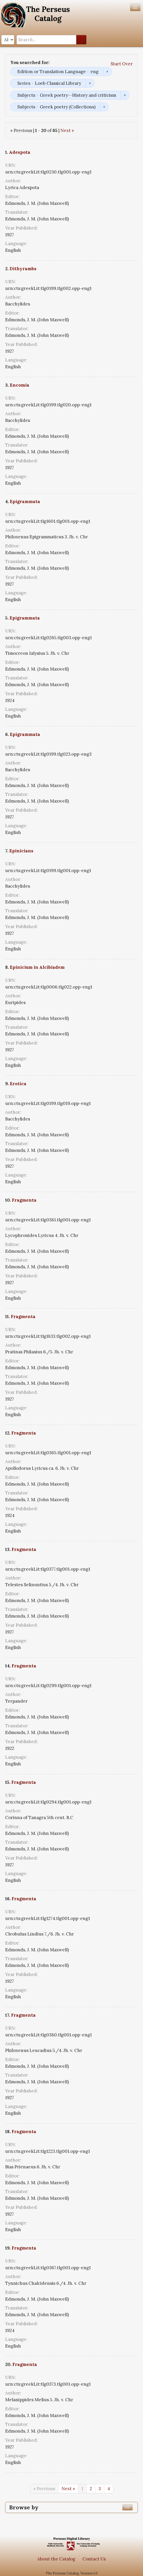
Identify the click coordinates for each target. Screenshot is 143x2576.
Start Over (122, 64)
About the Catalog (56, 2559)
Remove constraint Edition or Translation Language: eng (107, 71)
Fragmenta (24, 1200)
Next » (67, 130)
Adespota (19, 152)
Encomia (19, 385)
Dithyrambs (23, 268)
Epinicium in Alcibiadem (37, 967)
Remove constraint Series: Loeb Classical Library (90, 83)
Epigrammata (25, 501)
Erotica (18, 1084)
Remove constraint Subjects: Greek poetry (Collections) (104, 107)
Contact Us (94, 2559)
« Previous (44, 2488)
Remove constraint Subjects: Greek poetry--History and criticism (125, 95)
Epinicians (21, 851)
